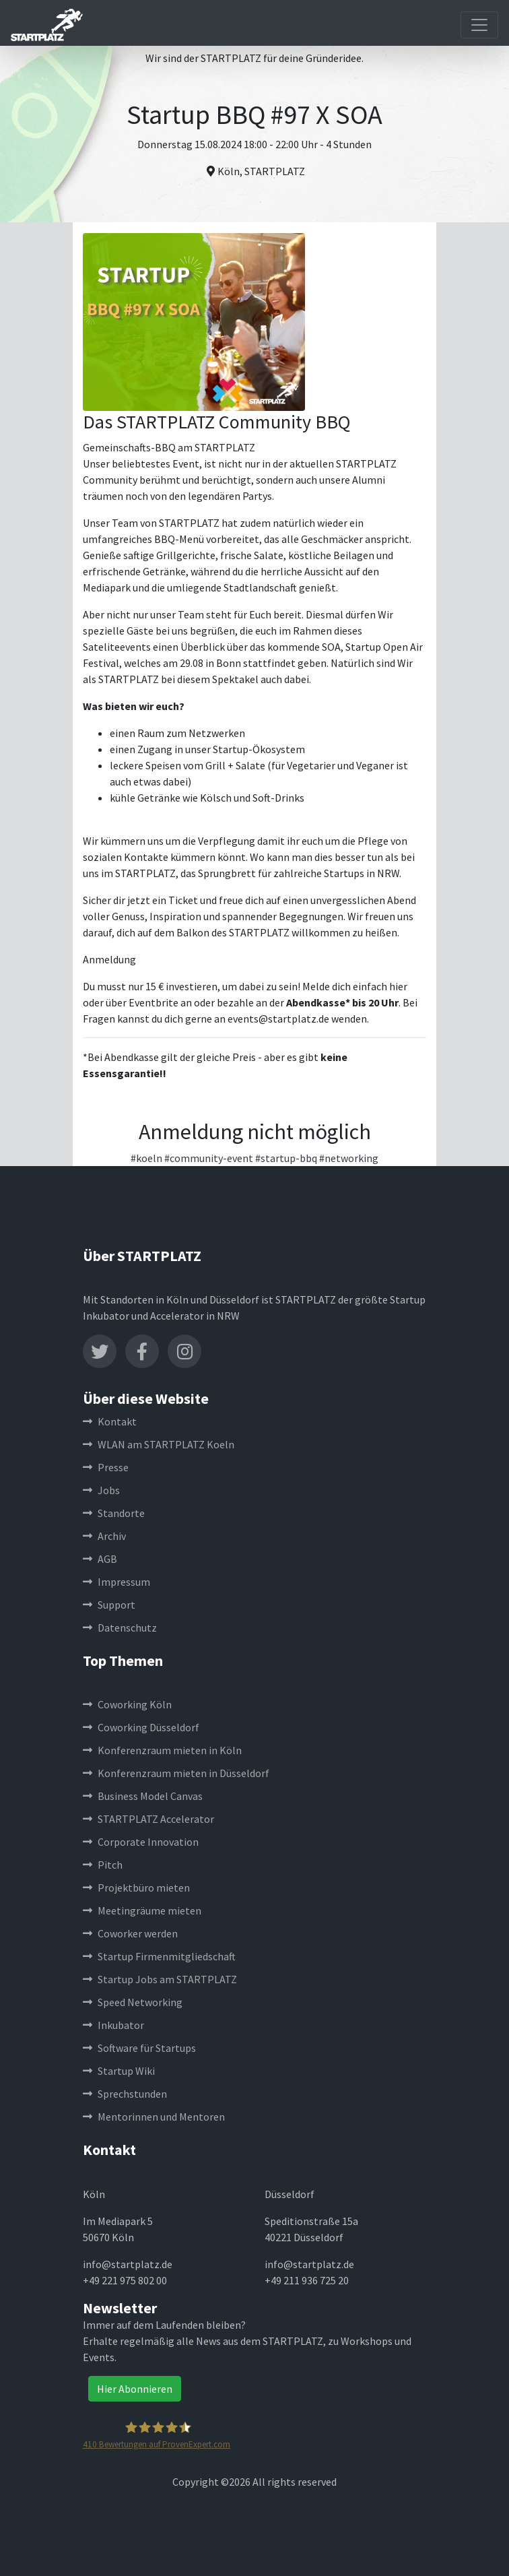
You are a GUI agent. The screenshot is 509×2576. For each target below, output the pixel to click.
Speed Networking (132, 2002)
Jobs (101, 1490)
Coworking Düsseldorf (141, 1727)
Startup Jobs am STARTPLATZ (160, 1979)
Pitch (103, 1864)
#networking (348, 1158)
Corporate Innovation (141, 1841)
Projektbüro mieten (136, 1887)
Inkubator (113, 2025)
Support (109, 1604)
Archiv (104, 1536)
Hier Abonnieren (134, 2388)
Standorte (114, 1513)
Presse (106, 1467)
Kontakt (110, 1421)
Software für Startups (139, 2048)
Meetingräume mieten (142, 1910)
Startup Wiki (119, 2071)
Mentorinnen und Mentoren (154, 2116)
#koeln (146, 1158)
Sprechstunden (125, 2093)
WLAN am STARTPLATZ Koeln (158, 1444)
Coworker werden (130, 1933)
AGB (100, 1559)
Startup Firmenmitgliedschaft (159, 1956)
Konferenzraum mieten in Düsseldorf (176, 1773)
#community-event (208, 1158)
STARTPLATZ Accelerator (148, 1819)
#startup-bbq (286, 1158)
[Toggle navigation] (479, 24)
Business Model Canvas (143, 1796)
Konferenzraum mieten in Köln (162, 1750)
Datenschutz (120, 1627)
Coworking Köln (127, 1704)
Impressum (116, 1581)
